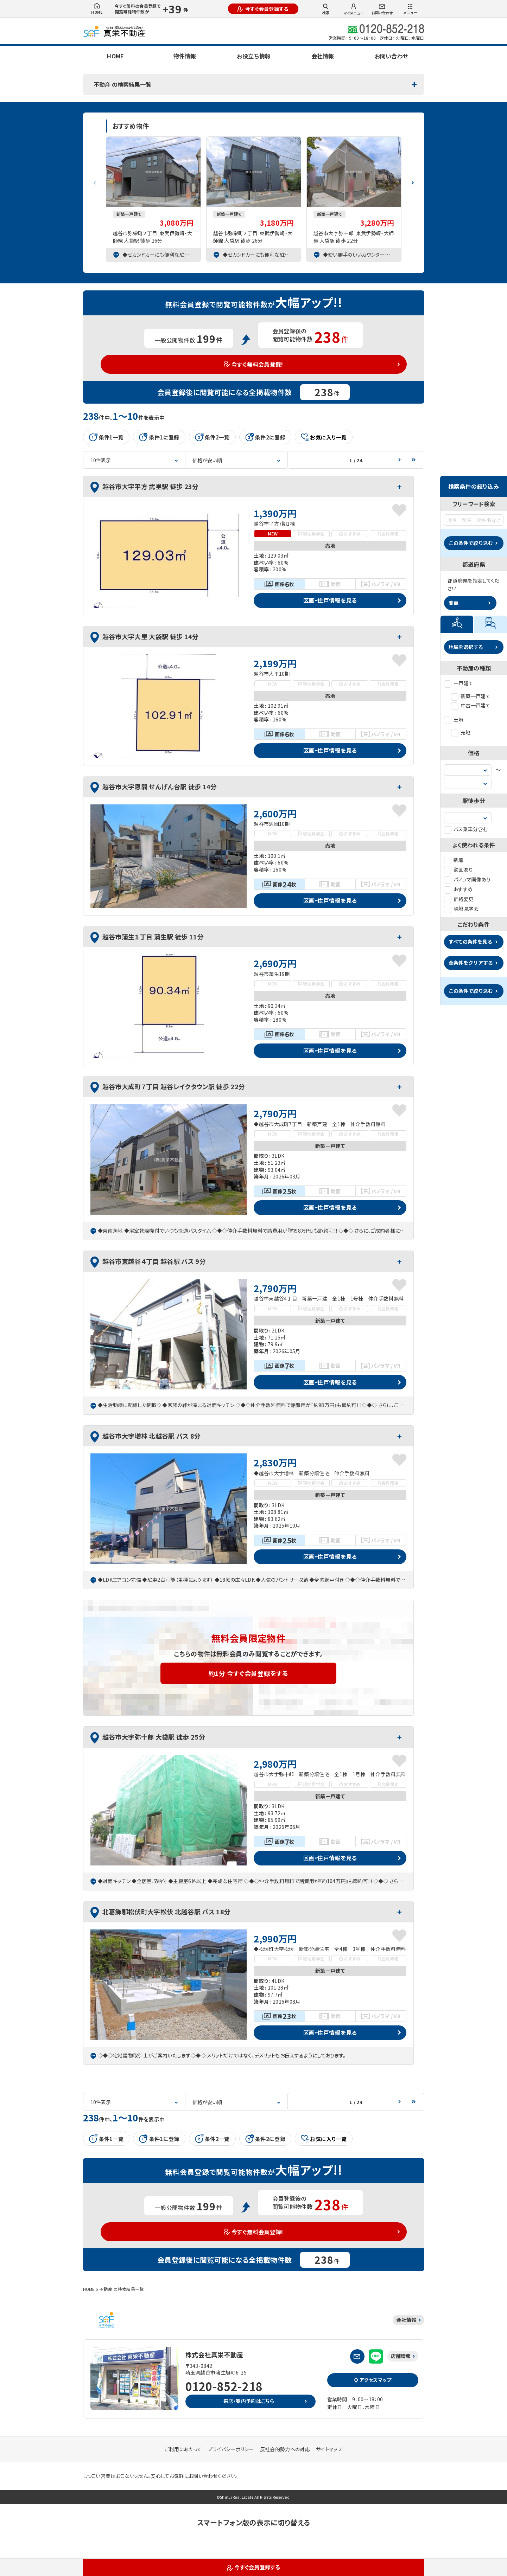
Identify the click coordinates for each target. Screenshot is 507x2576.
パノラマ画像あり (467, 879)
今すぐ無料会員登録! (253, 364)
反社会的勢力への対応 (285, 2449)
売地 (461, 732)
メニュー (410, 9)
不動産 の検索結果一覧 (122, 84)
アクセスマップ (373, 2379)
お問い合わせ (382, 10)
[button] (413, 180)
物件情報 (184, 56)
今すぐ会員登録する (262, 8)
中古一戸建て (470, 705)
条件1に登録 (159, 437)
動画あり (458, 869)
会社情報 (322, 56)
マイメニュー (354, 9)
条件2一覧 (212, 437)
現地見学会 (461, 908)
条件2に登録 (265, 437)
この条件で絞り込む (471, 542)
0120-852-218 (224, 2386)
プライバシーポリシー (231, 2449)
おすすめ (458, 889)
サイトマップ (329, 2449)
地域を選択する (466, 646)
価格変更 (459, 898)
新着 (454, 859)
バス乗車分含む (466, 829)
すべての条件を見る (470, 941)
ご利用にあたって (183, 2449)
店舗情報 (401, 2355)
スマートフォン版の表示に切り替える (253, 2522)
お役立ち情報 (254, 56)
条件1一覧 (106, 437)
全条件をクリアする (471, 962)
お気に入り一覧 (324, 437)
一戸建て (458, 683)
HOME (97, 9)
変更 (453, 602)
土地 (454, 719)
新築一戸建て (470, 696)
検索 (326, 9)
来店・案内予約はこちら (248, 2400)
